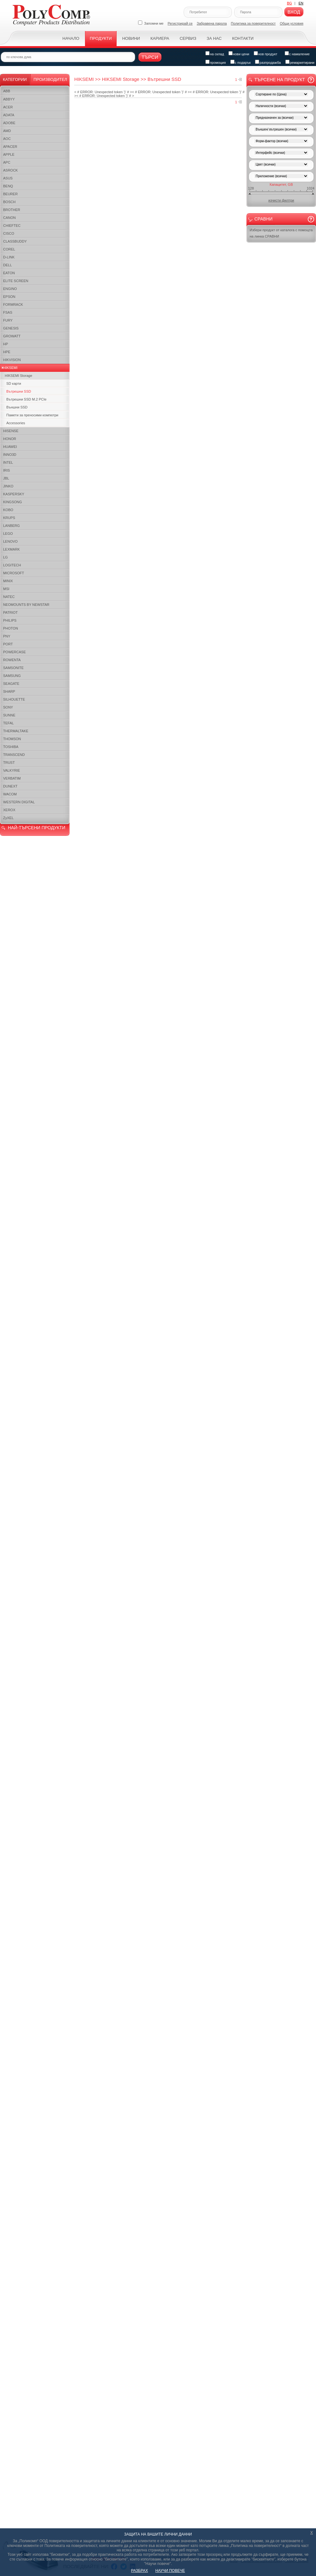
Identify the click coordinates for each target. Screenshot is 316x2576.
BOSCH (9, 202)
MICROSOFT (13, 573)
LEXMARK (11, 549)
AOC (7, 139)
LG (5, 557)
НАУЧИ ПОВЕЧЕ (170, 2570)
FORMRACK (13, 304)
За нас (214, 38)
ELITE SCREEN (15, 281)
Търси (150, 57)
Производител (50, 79)
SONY (8, 707)
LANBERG (11, 526)
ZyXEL (8, 818)
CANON (9, 218)
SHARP (9, 691)
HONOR (9, 439)
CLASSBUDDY (15, 241)
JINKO (8, 486)
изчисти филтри (281, 200)
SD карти (13, 383)
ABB (6, 91)
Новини (131, 38)
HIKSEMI (10, 368)
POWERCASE (14, 652)
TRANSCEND (14, 755)
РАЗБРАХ (139, 2570)
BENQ (8, 186)
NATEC (9, 597)
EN (301, 3)
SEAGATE (11, 683)
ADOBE (9, 123)
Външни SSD (16, 407)
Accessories (15, 423)
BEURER (10, 194)
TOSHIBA (10, 747)
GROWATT (12, 336)
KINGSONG (12, 502)
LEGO (8, 533)
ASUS (8, 178)
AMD (7, 131)
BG (289, 3)
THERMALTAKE (15, 731)
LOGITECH (12, 565)
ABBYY (9, 99)
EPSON (9, 297)
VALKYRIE (11, 770)
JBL (6, 478)
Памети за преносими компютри (32, 415)
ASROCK (10, 170)
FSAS (7, 312)
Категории (15, 79)
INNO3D (9, 454)
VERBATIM (12, 778)
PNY (6, 636)
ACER (8, 107)
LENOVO (10, 541)
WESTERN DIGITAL (19, 802)
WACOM (10, 794)
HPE (6, 352)
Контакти (242, 38)
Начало (71, 38)
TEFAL (8, 723)
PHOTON (10, 628)
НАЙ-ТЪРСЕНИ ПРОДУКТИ (36, 827)
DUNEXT (10, 786)
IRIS (6, 470)
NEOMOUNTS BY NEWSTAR (26, 604)
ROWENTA (12, 660)
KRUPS (9, 518)
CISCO (8, 233)
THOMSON (12, 739)
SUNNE (9, 715)
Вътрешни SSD (18, 391)
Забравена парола (212, 23)
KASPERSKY (13, 494)
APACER (10, 146)
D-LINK (9, 257)
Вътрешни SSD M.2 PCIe (26, 399)
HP (5, 344)
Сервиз (187, 38)
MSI (6, 589)
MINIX (8, 581)
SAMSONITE (13, 668)
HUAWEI (10, 447)
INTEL (8, 462)
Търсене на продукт (279, 79)
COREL (9, 249)
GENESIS (11, 328)
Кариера (159, 38)
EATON (9, 273)
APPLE (8, 154)
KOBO (8, 510)
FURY (8, 320)
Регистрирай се (180, 23)
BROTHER (11, 210)
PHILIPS (9, 620)
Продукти (101, 38)
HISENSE (10, 431)
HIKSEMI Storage (18, 375)
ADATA (8, 115)
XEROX (9, 810)
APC (6, 162)
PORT (8, 644)
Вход (294, 12)
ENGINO (10, 289)
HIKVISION (12, 360)
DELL (7, 265)
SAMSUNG (12, 676)
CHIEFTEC (12, 225)
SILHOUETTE (14, 699)
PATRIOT (10, 612)
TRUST (9, 762)
